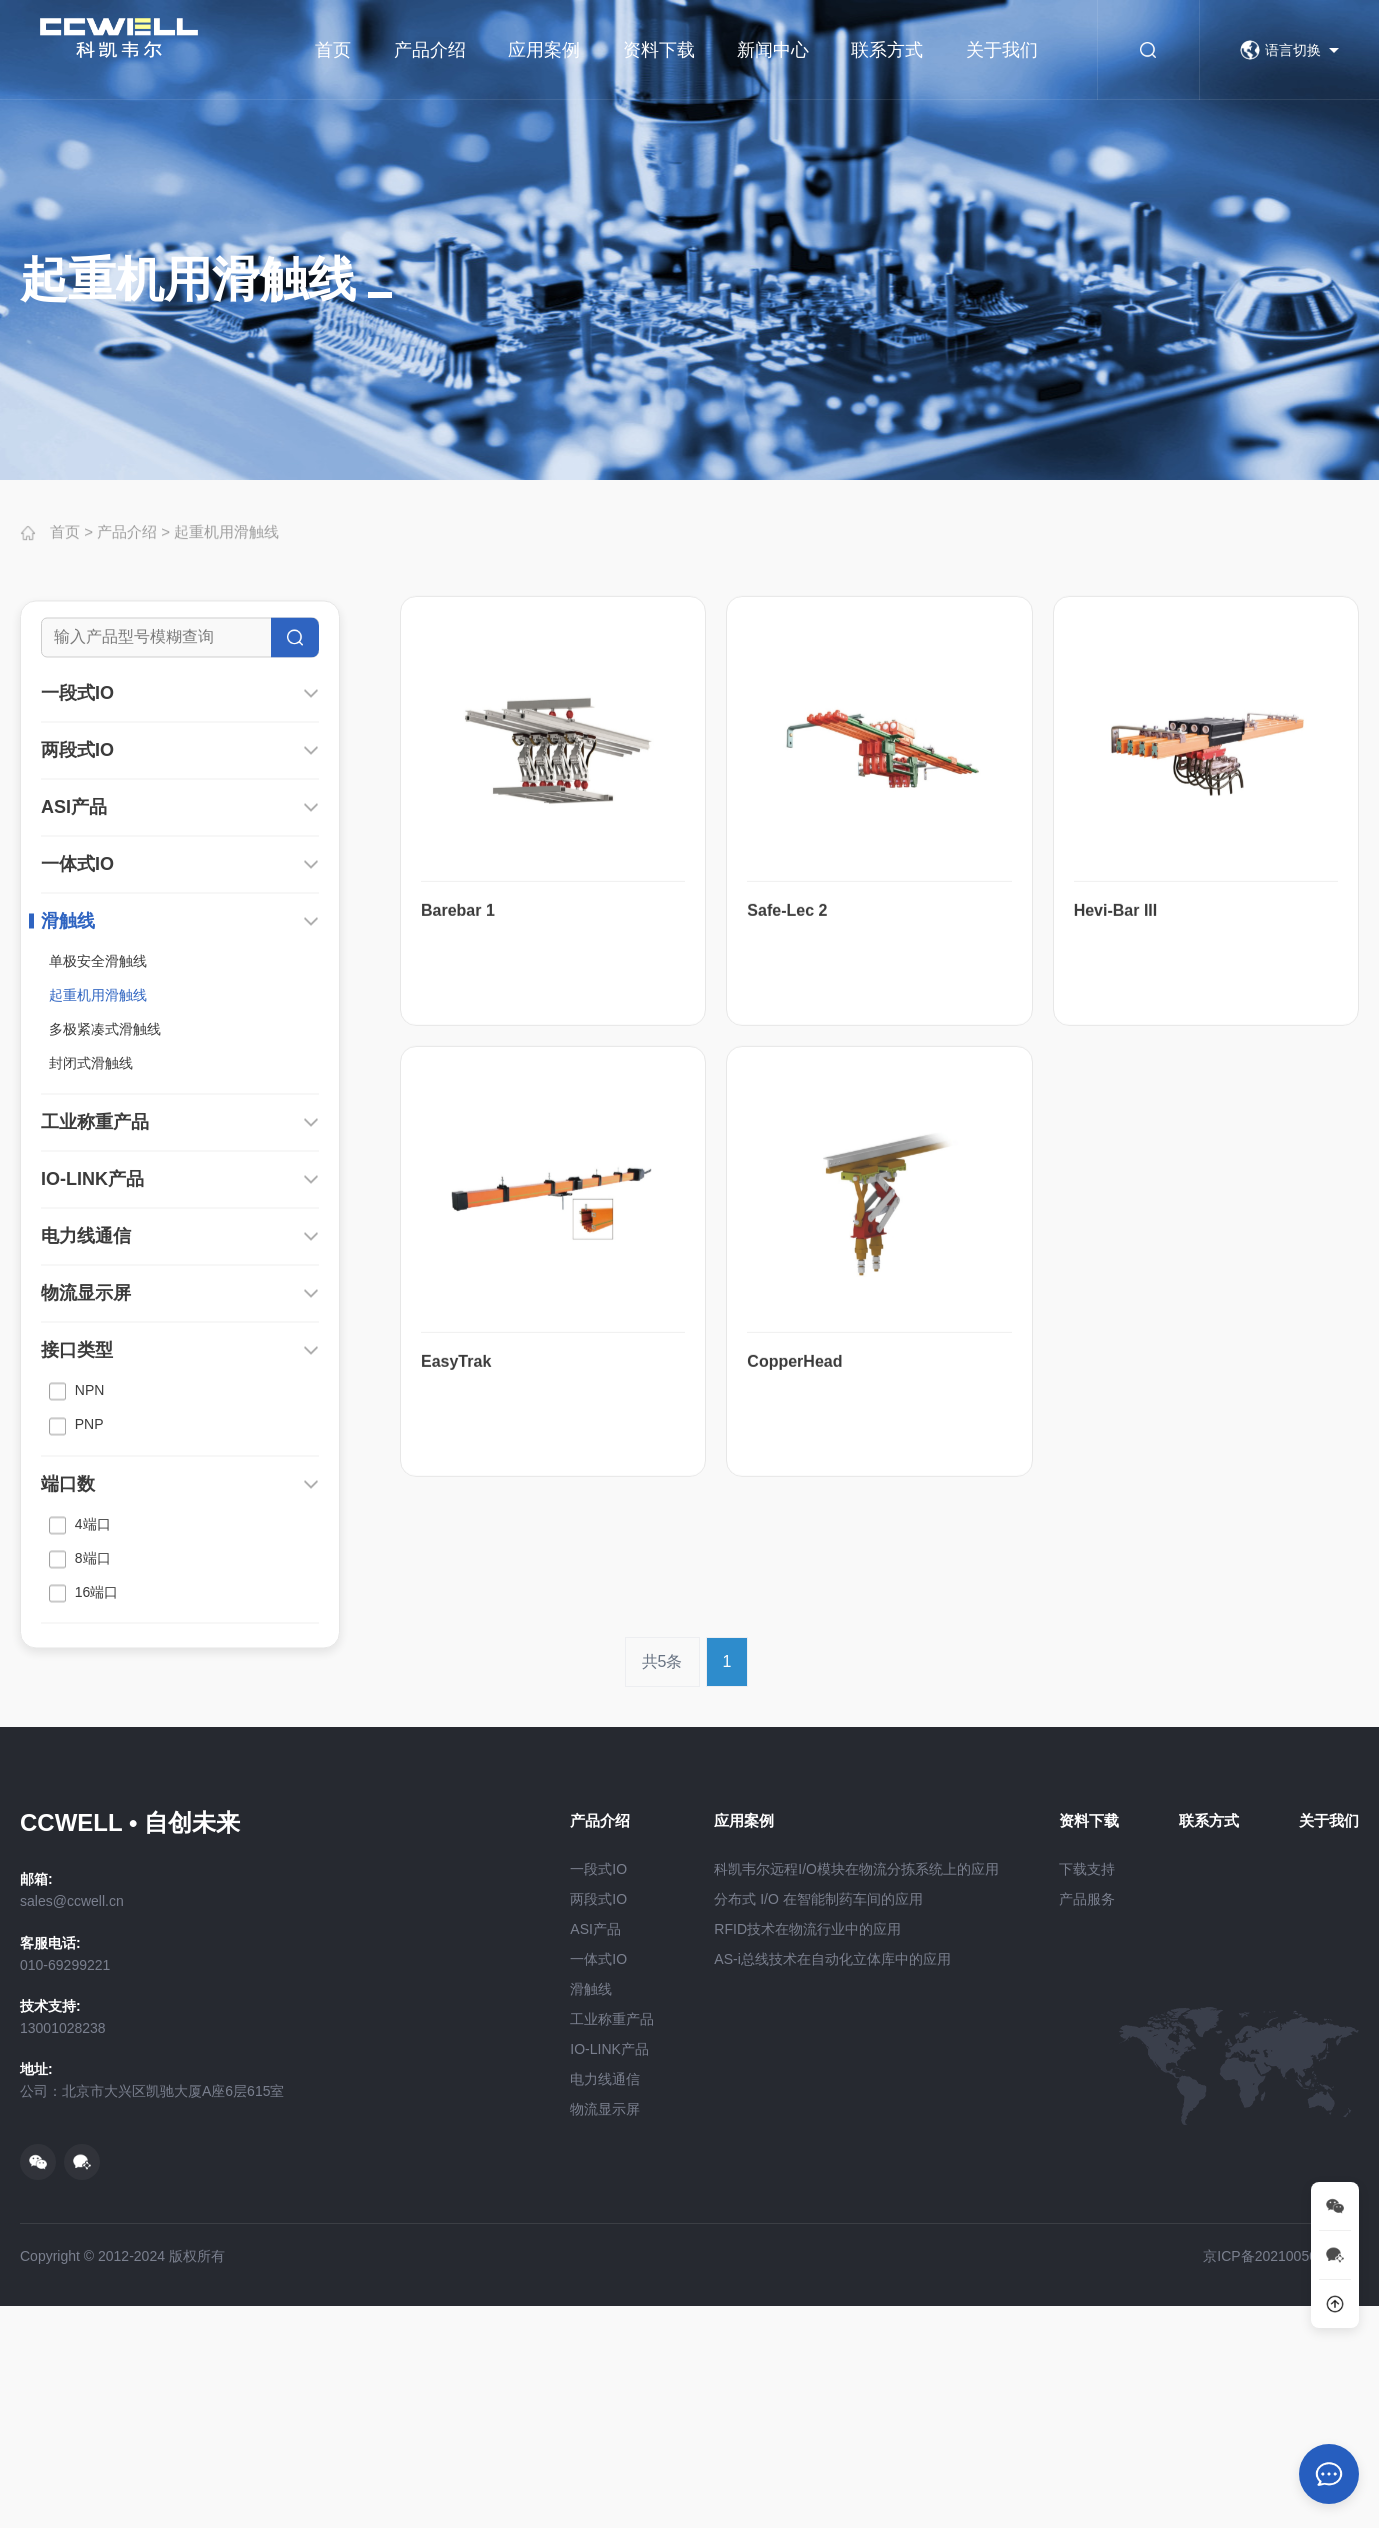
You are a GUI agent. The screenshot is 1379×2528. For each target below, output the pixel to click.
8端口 (80, 1762)
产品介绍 (430, 50)
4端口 (80, 1728)
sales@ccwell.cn (72, 1901)
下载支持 (1087, 1869)
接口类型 (77, 1553)
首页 (333, 50)
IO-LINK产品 (92, 1382)
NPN (76, 1594)
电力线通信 (86, 1439)
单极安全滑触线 (98, 1164)
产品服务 (1087, 1899)
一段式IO (77, 896)
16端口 (83, 1796)
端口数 (68, 1687)
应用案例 (544, 50)
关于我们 (1002, 50)
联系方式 (887, 50)
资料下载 (659, 50)
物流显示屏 (86, 1496)
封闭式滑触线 (91, 1266)
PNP (76, 1629)
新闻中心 (773, 50)
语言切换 (1280, 50)
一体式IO (77, 1067)
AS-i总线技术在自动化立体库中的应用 (832, 1959)
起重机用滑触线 (226, 546)
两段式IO (77, 953)
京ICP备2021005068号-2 (1281, 2256)
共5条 (662, 1711)
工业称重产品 (95, 1325)
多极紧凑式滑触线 (105, 1232)
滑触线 (68, 1124)
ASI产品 (74, 1010)
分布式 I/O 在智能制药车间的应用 (818, 1899)
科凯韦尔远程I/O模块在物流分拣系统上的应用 (856, 1869)
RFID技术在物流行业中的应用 (807, 1929)
